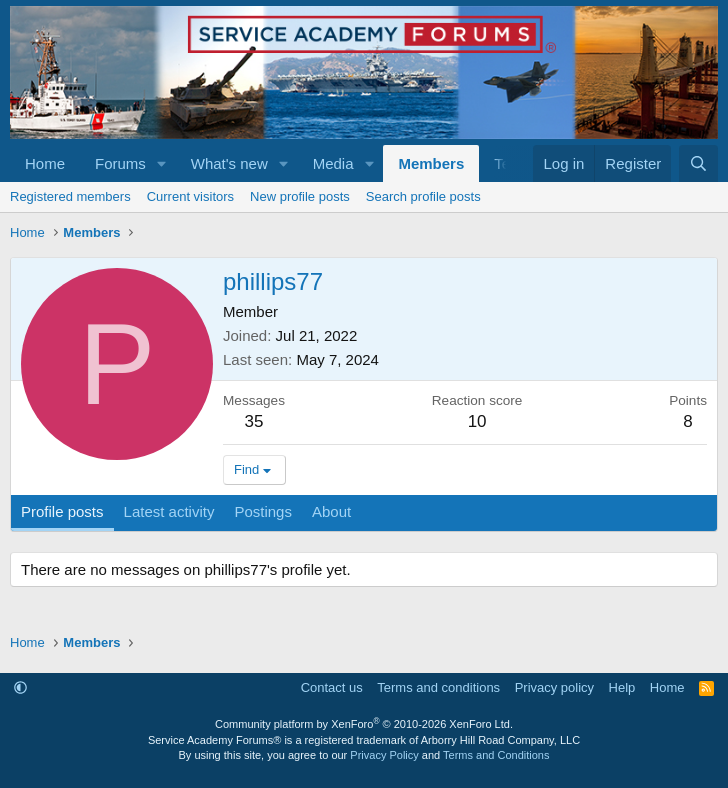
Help (622, 687)
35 (254, 421)
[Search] (698, 163)
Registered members (70, 196)
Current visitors (190, 196)
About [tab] (331, 511)
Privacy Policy (384, 755)
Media (333, 163)
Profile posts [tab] (62, 511)
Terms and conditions (438, 687)
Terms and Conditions (496, 755)
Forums (120, 163)
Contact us (332, 687)
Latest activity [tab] (169, 511)
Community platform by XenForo (364, 724)
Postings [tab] (263, 511)
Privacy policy (554, 687)
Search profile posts (423, 196)
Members (431, 163)
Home (45, 163)
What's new (229, 163)
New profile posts (300, 196)
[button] (162, 163)
